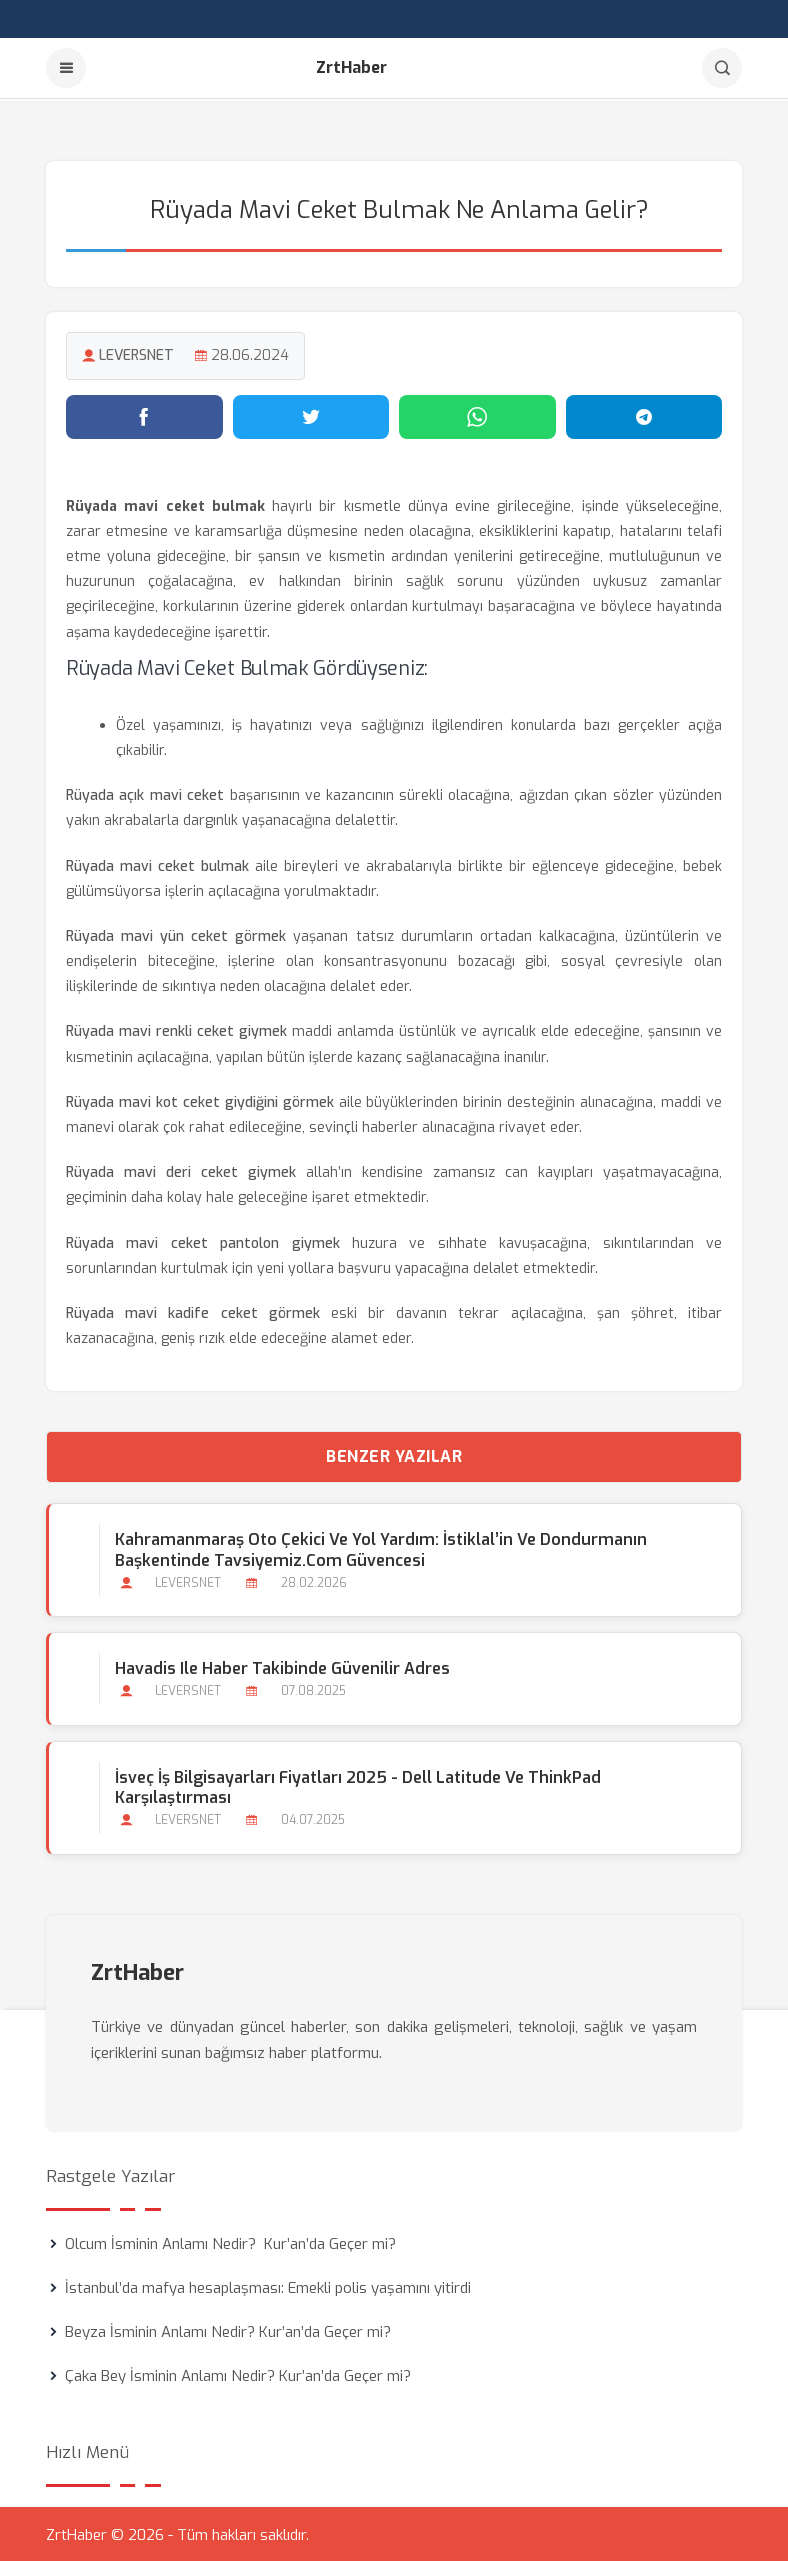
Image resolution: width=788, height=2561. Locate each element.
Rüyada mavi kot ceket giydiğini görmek (200, 1100)
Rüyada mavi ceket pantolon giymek (203, 1241)
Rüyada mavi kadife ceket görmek (193, 1311)
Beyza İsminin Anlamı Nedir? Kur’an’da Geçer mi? (228, 2330)
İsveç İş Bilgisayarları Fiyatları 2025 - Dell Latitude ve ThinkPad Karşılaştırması (358, 1786)
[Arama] (722, 68)
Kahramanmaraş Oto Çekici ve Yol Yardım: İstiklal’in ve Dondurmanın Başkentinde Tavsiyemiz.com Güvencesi (381, 1549)
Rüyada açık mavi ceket (145, 794)
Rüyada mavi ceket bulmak (157, 864)
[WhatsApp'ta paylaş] (477, 415)
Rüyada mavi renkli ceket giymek (176, 1030)
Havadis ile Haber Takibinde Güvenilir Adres (282, 1667)
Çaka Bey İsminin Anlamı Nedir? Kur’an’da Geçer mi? (238, 2374)
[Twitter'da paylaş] (311, 415)
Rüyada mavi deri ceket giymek (181, 1171)
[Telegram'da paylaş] (644, 415)
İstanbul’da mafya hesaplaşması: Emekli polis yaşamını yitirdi (268, 2286)
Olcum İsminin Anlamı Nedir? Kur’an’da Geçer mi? (230, 2242)
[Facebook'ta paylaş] (144, 415)
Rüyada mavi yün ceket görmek (176, 934)
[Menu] (66, 68)
